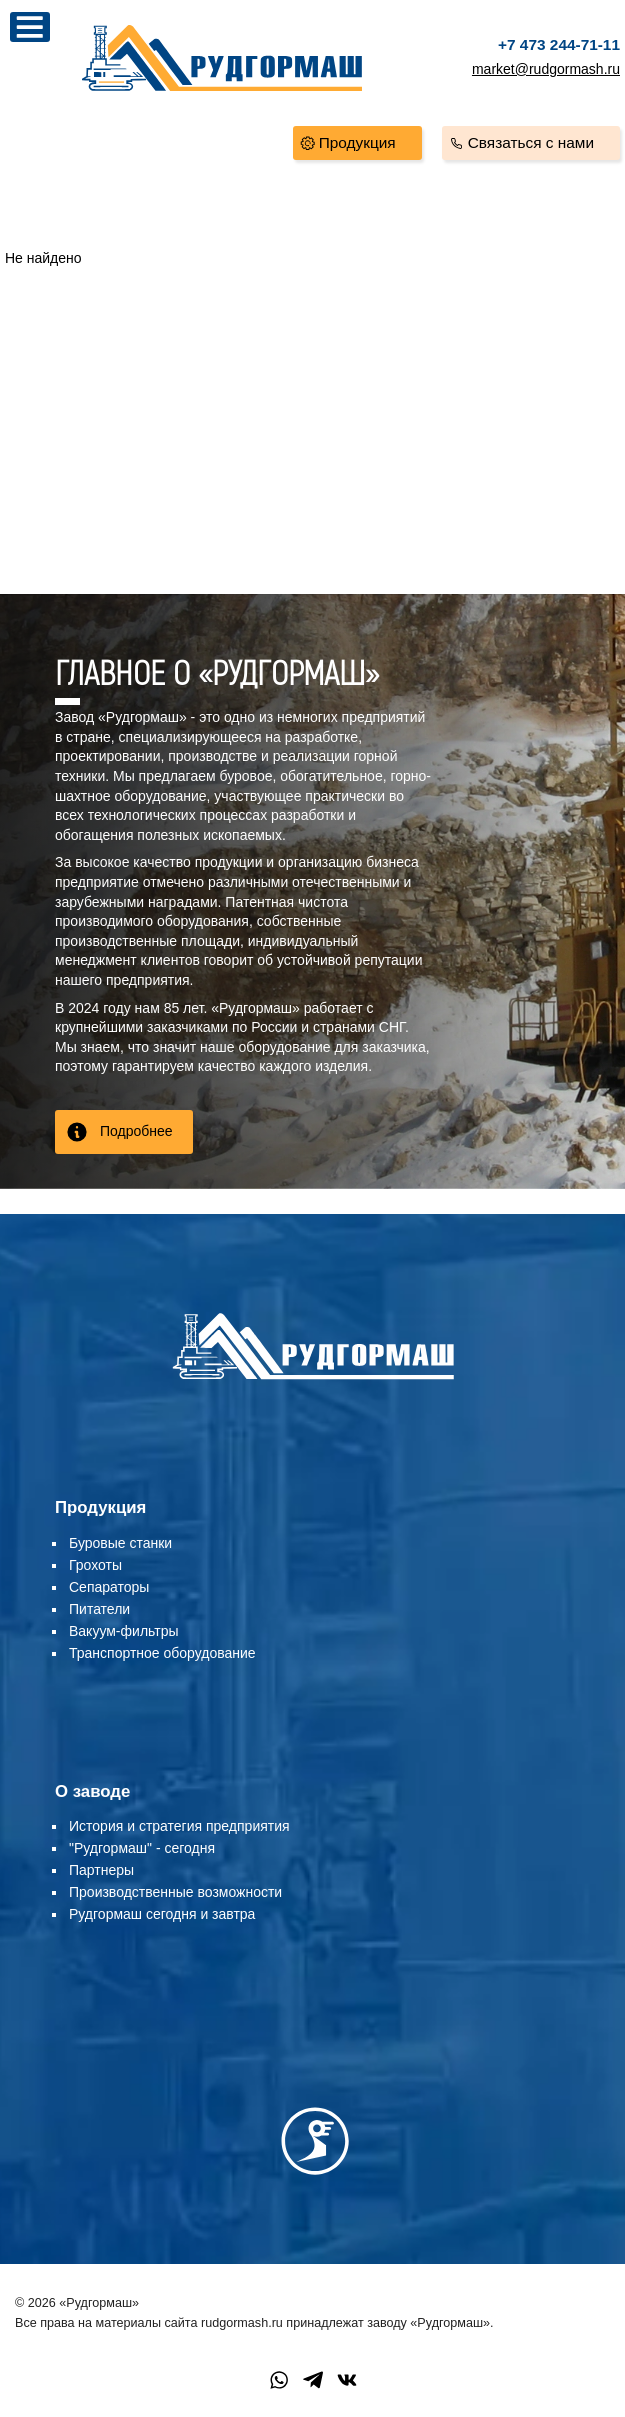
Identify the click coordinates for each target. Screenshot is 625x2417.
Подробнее (136, 1131)
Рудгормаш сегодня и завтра (162, 1914)
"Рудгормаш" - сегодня (142, 1848)
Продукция (357, 142)
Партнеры (101, 1870)
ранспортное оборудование (166, 1653)
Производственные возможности (175, 1892)
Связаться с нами (531, 142)
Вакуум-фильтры (124, 1631)
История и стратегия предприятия (179, 1826)
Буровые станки (120, 1543)
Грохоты (95, 1565)
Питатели (99, 1609)
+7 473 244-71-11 (559, 44)
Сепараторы (109, 1587)
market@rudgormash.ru (546, 69)
